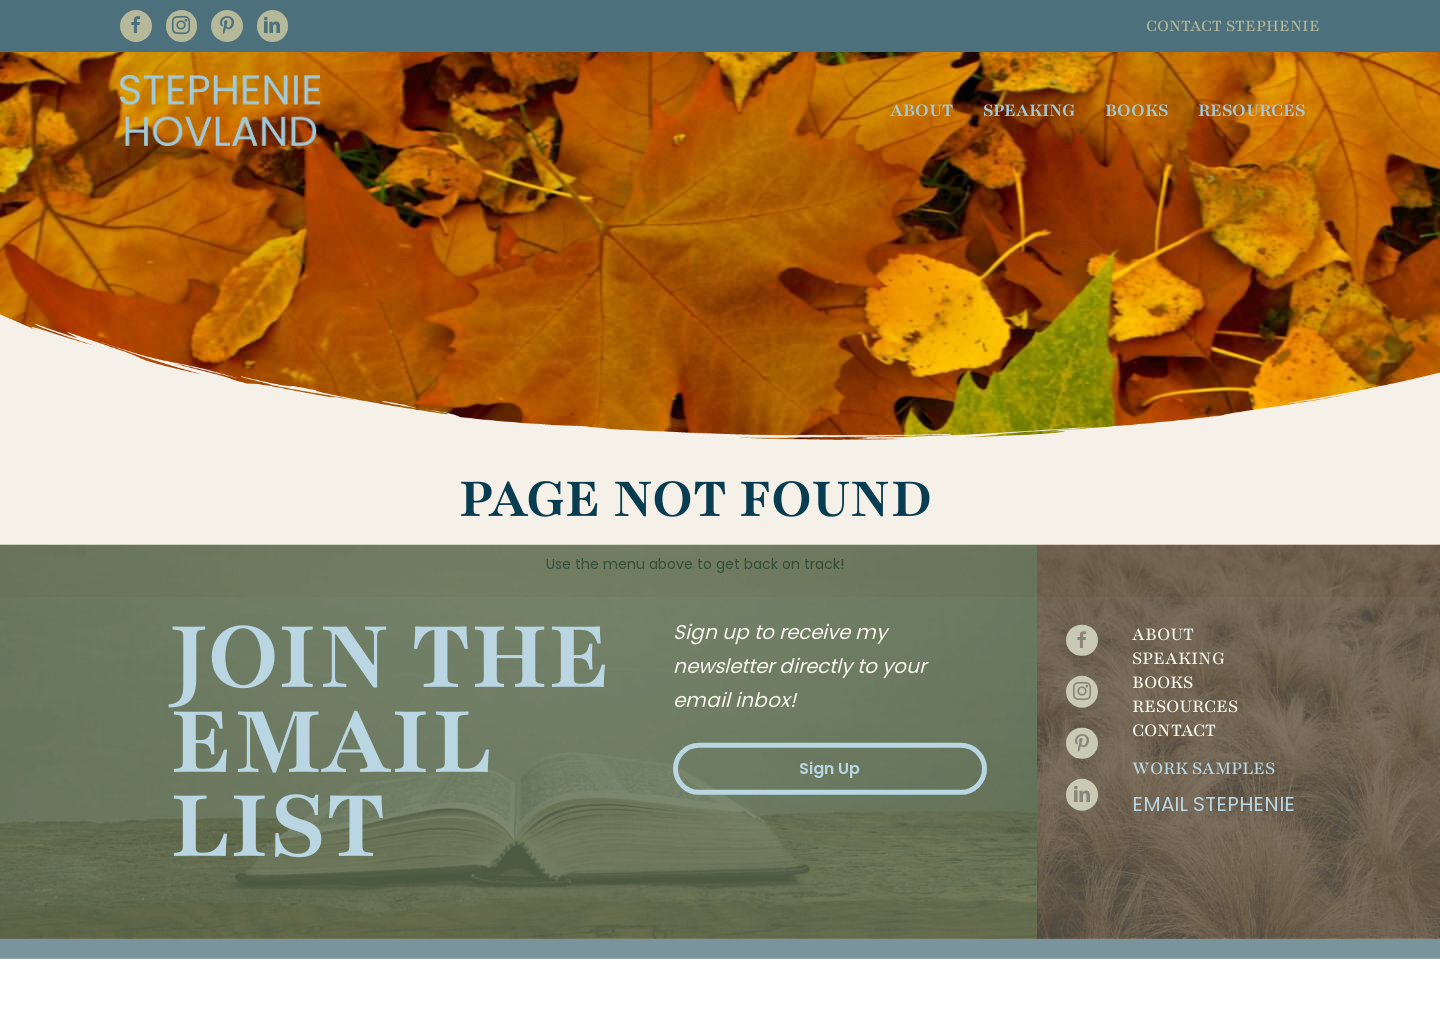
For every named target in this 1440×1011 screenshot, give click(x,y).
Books (1162, 626)
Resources (1185, 650)
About (1163, 578)
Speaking (1178, 602)
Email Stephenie (1213, 748)
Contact (1174, 674)
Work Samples (1203, 712)
